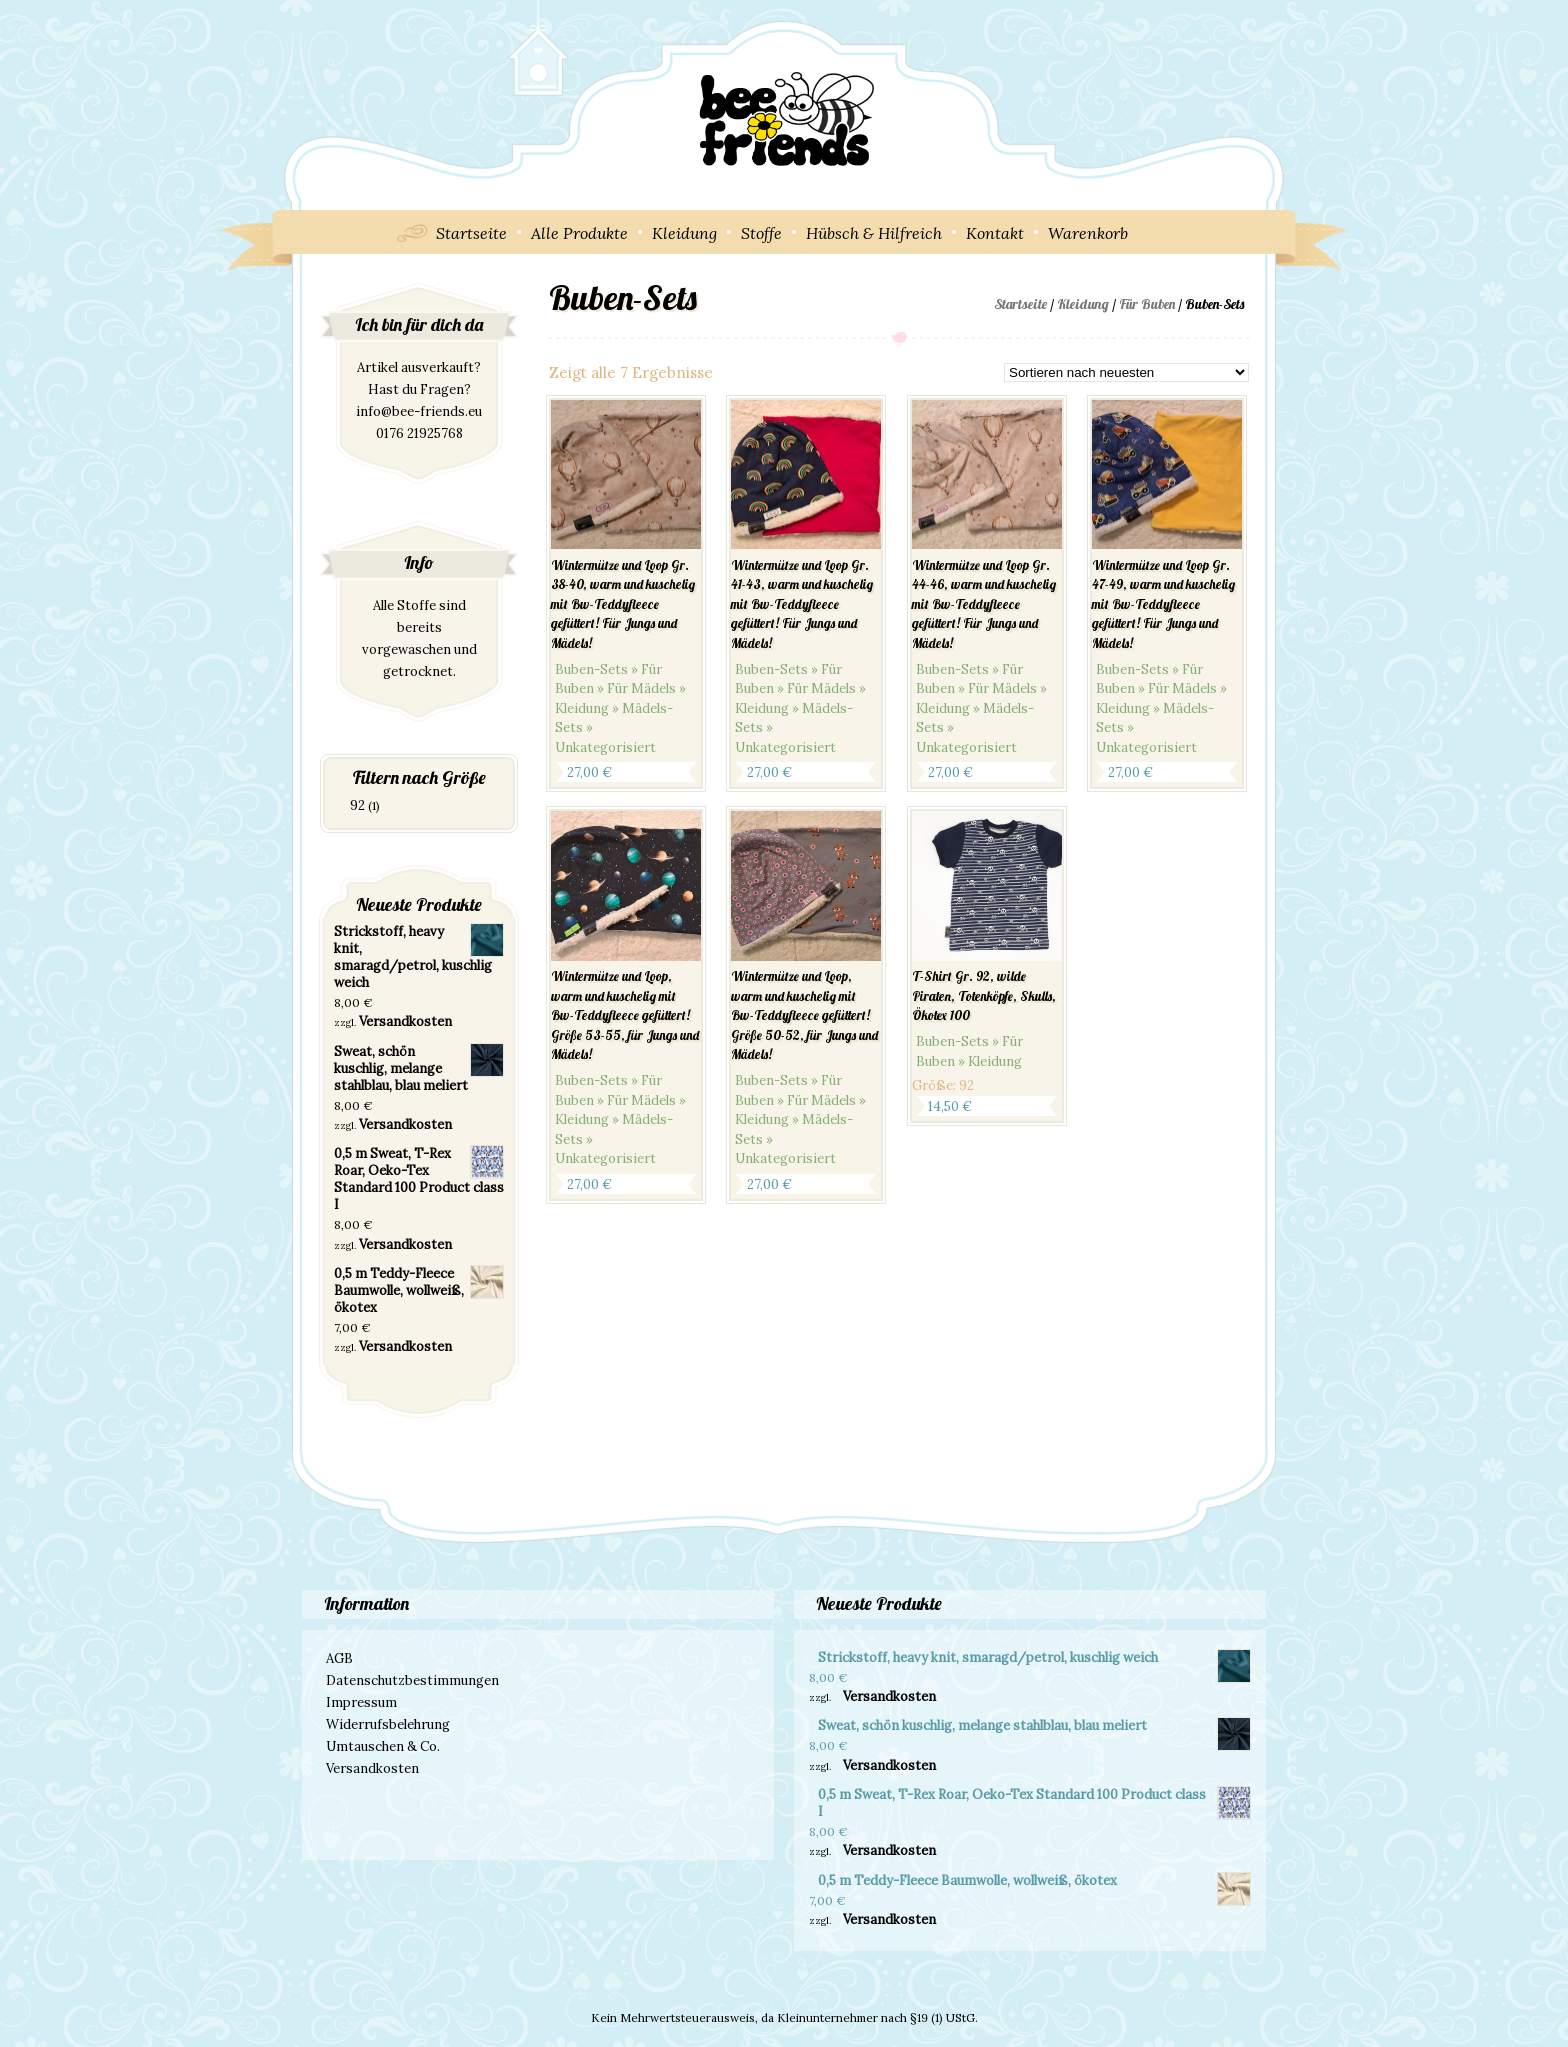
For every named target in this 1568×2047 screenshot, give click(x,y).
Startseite (471, 233)
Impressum (361, 1702)
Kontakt (995, 233)
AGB (339, 1658)
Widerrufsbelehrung (388, 1724)
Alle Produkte (579, 233)
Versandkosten (405, 1021)
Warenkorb (1088, 233)
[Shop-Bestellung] (1126, 372)
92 (357, 805)
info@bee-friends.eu (419, 411)
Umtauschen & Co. (383, 1746)
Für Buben (1147, 304)
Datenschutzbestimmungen (412, 1680)
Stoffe (761, 233)
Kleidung (684, 233)
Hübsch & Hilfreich (874, 233)
